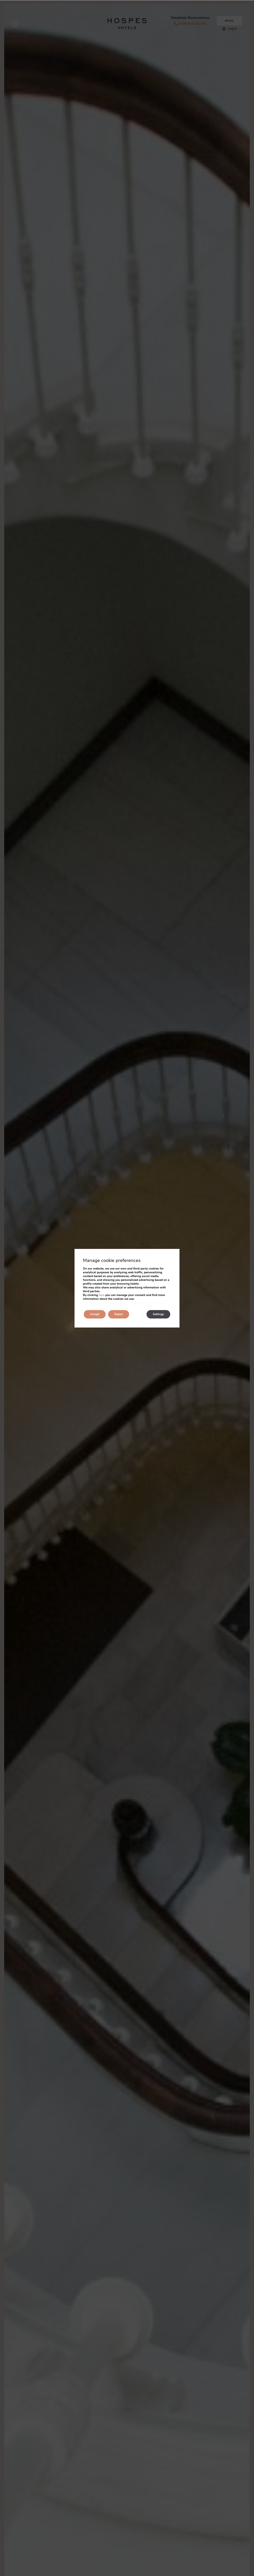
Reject (118, 1314)
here (101, 1295)
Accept (94, 1314)
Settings (158, 1314)
